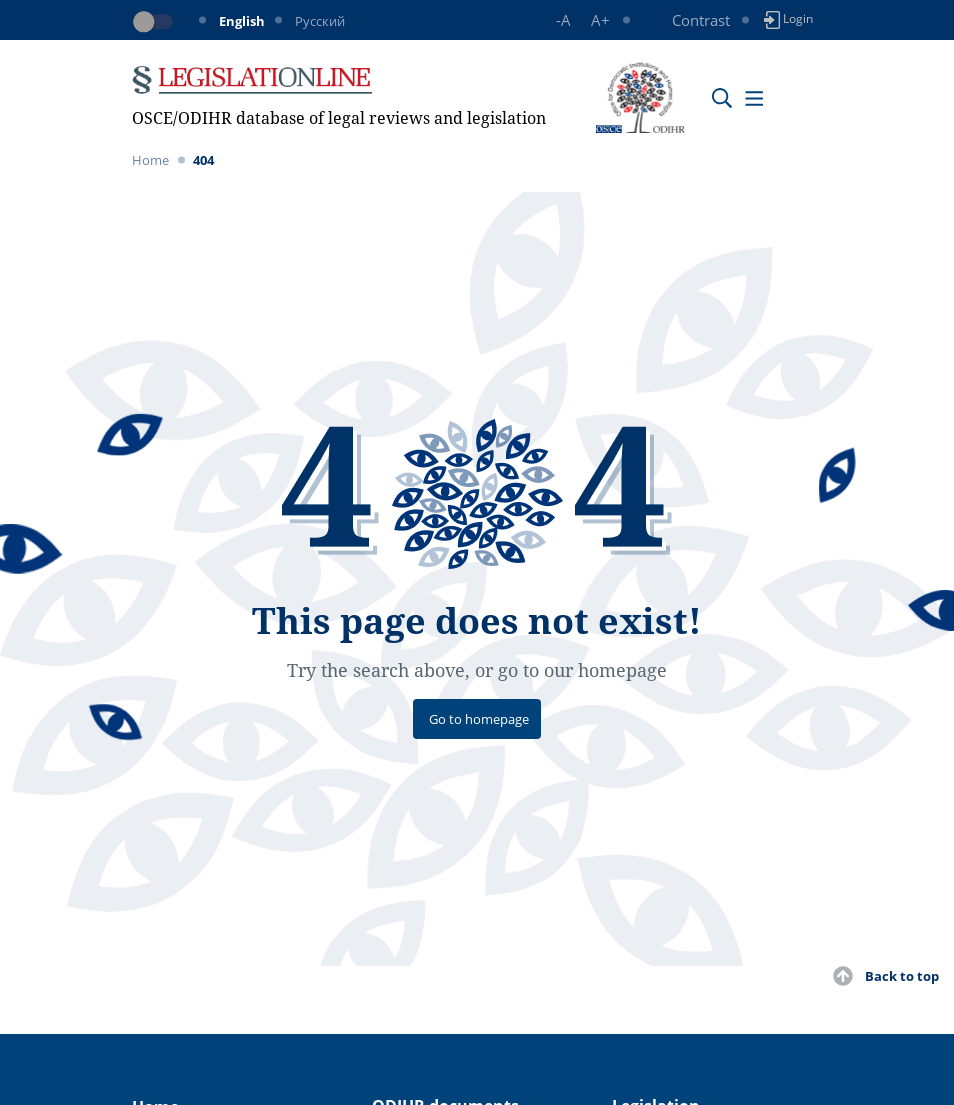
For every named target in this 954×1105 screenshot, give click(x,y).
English (242, 21)
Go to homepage (479, 719)
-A (563, 20)
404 (203, 160)
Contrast (701, 20)
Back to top (902, 976)
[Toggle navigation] (753, 98)
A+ (600, 20)
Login (788, 19)
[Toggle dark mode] (157, 22)
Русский (320, 21)
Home (150, 160)
